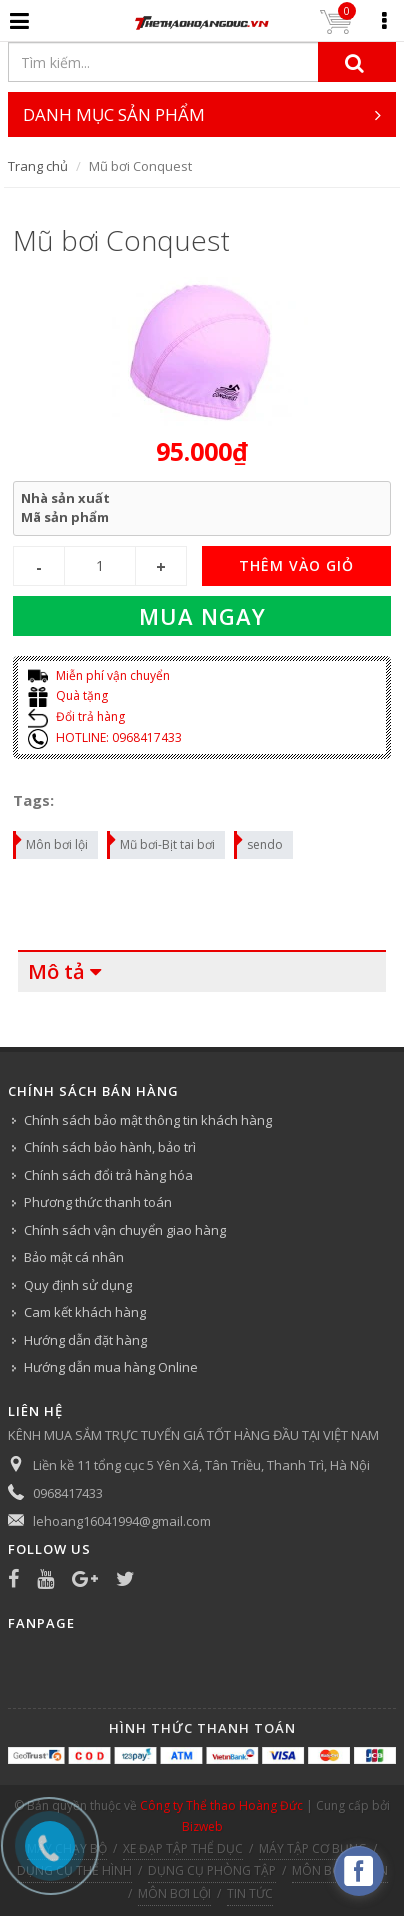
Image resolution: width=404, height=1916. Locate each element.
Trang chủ (38, 166)
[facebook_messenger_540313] (359, 1871)
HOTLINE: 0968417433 (105, 737)
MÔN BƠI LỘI (174, 1893)
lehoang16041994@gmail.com (122, 1521)
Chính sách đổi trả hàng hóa (108, 1175)
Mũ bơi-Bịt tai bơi (162, 842)
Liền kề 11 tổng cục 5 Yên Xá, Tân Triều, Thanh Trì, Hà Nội (201, 1465)
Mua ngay (202, 616)
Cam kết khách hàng (85, 1312)
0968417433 (68, 1493)
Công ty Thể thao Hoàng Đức (221, 1805)
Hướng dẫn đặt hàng (85, 1340)
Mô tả (56, 971)
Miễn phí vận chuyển (99, 675)
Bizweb (202, 1826)
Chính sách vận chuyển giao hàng (125, 1230)
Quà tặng (68, 695)
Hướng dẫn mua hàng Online (111, 1367)
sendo (259, 842)
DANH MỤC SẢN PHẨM (202, 114)
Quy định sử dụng (78, 1285)
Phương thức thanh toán (98, 1202)
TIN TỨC (250, 1893)
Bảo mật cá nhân (74, 1257)
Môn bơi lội (51, 842)
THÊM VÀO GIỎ (296, 565)
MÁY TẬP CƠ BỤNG (313, 1848)
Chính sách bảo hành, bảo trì (110, 1147)
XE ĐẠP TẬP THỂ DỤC (183, 1848)
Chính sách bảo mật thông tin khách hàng (148, 1120)
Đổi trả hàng (76, 716)
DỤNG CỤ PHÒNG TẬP (212, 1870)
